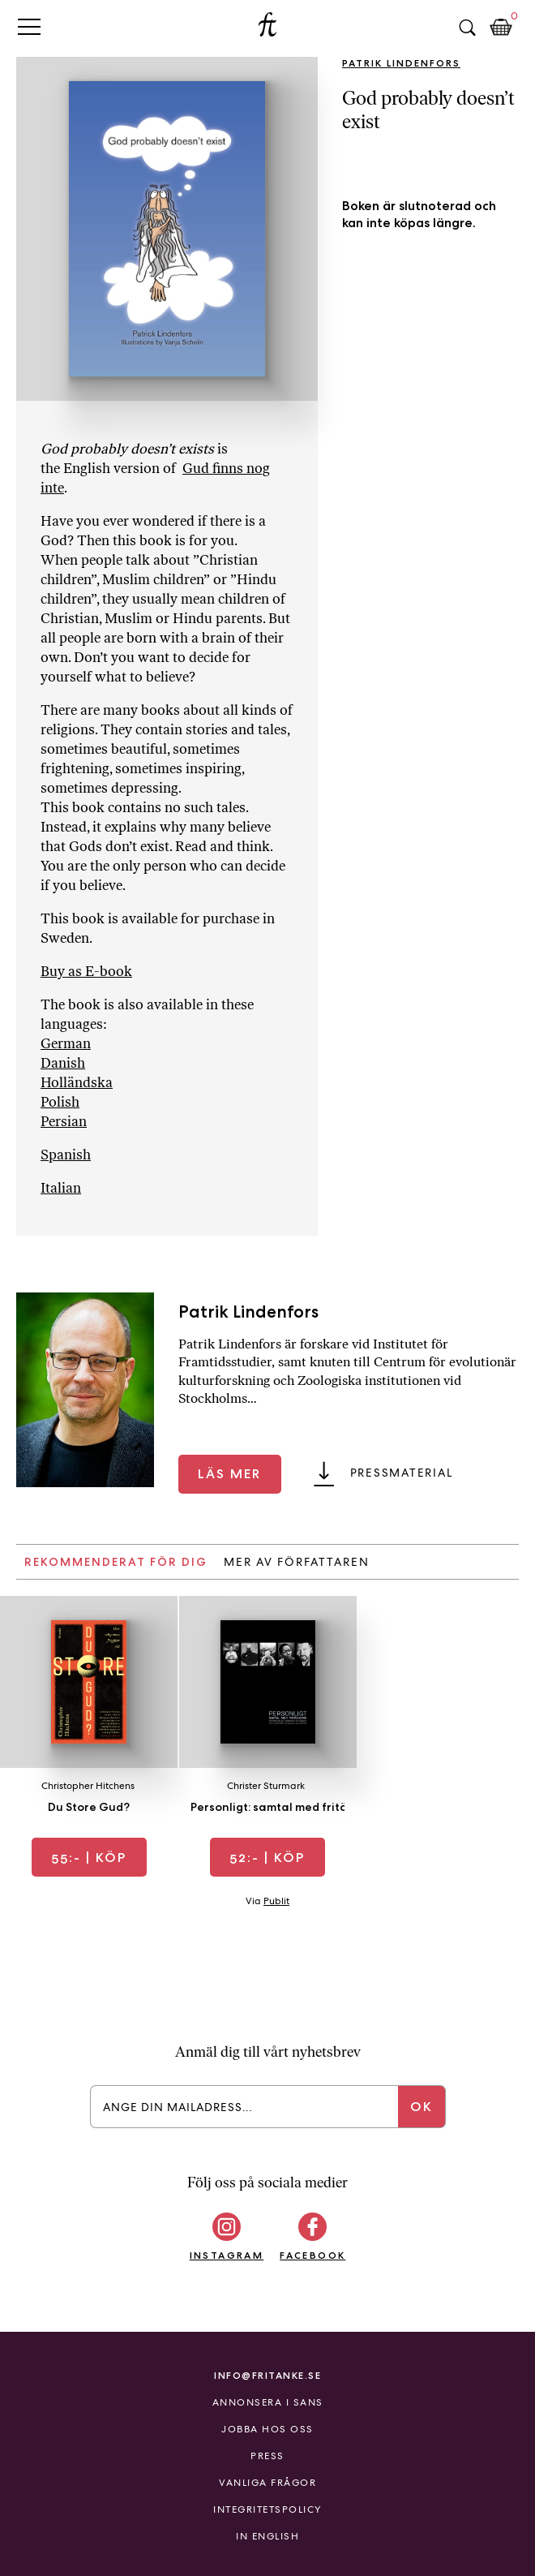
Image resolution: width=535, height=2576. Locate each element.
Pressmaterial (401, 1472)
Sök (467, 27)
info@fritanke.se (267, 2375)
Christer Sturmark (266, 1785)
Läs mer (229, 1474)
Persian (64, 1121)
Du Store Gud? (89, 1807)
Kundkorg (501, 27)
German (66, 1043)
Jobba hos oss (267, 2429)
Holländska (77, 1082)
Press (267, 2455)
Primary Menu (29, 26)
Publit (276, 1900)
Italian (61, 1188)
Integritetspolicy (267, 2509)
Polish (60, 1102)
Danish (63, 1063)
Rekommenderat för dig (116, 1562)
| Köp (88, 1857)
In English (267, 2536)
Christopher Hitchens (88, 1785)
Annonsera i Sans (267, 2402)
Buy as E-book (86, 971)
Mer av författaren (297, 1562)
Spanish (66, 1154)
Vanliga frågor (267, 2482)
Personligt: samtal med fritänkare (285, 1807)
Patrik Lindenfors (401, 63)
